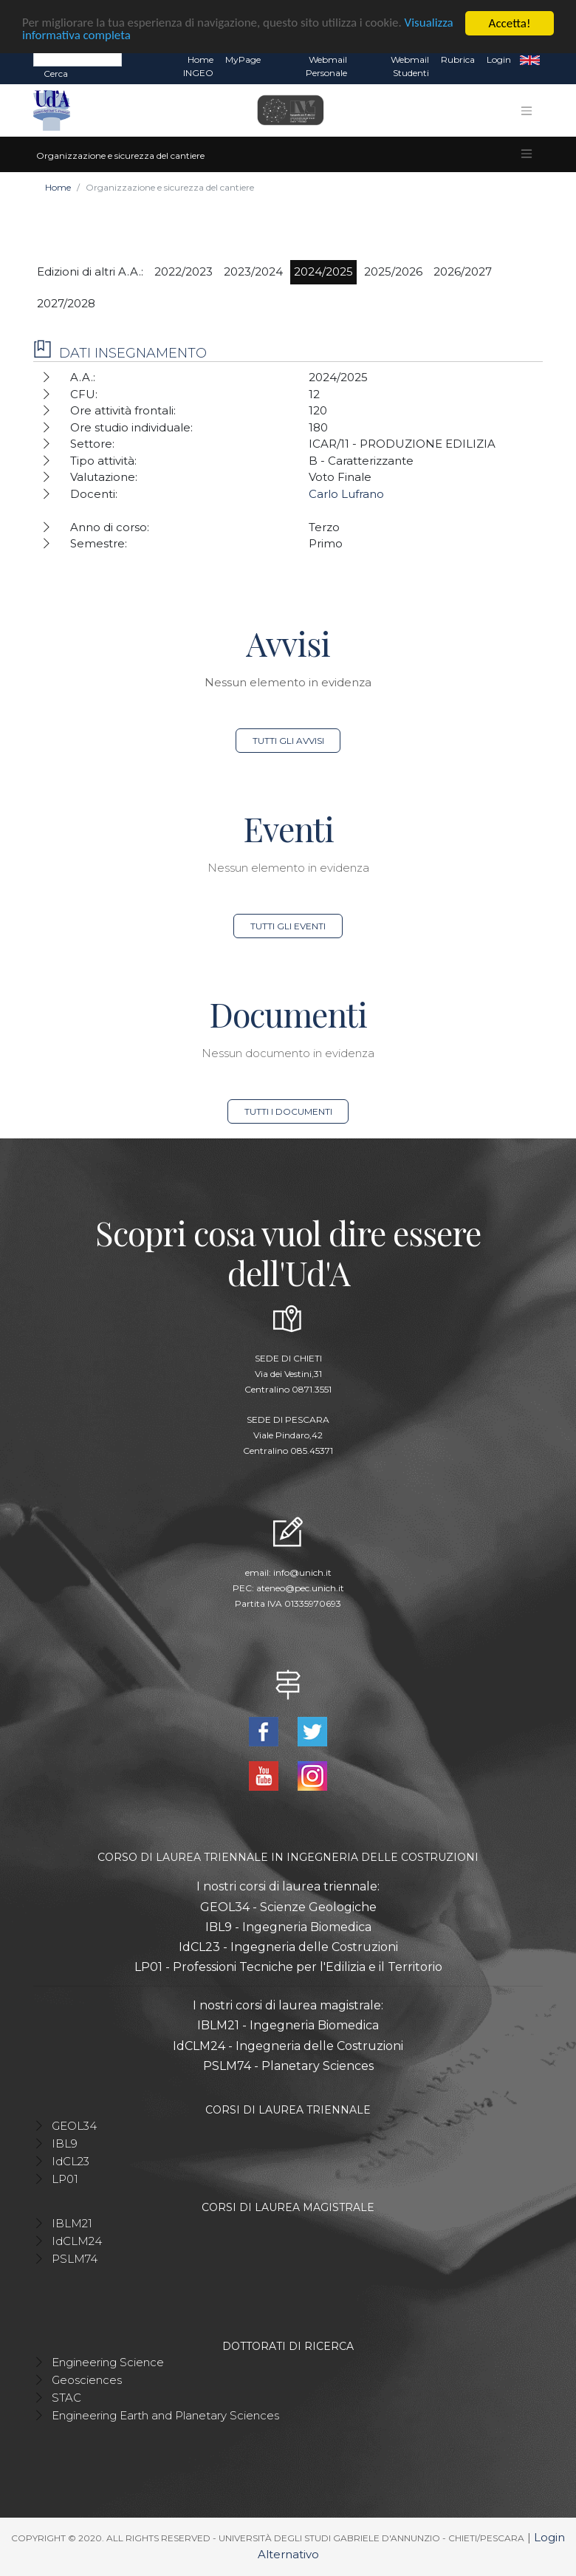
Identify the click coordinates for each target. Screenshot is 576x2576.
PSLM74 (74, 2259)
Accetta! (510, 23)
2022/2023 (183, 271)
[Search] (77, 59)
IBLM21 (72, 2223)
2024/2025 (323, 271)
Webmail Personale (326, 66)
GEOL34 (74, 2126)
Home (58, 187)
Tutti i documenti (288, 1111)
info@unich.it (302, 1572)
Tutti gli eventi (288, 926)
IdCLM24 (77, 2241)
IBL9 (65, 2143)
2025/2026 (393, 271)
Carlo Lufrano (346, 494)
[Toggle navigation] (526, 110)
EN (530, 59)
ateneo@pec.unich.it (300, 1587)
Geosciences (87, 2380)
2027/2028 (66, 303)
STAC (66, 2398)
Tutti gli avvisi (288, 740)
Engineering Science (108, 2362)
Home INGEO (198, 66)
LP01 (65, 2179)
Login (499, 59)
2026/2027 (462, 271)
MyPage (243, 59)
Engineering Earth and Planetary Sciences (165, 2415)
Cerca (56, 73)
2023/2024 (253, 271)
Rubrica (458, 59)
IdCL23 (70, 2161)
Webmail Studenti (410, 66)
